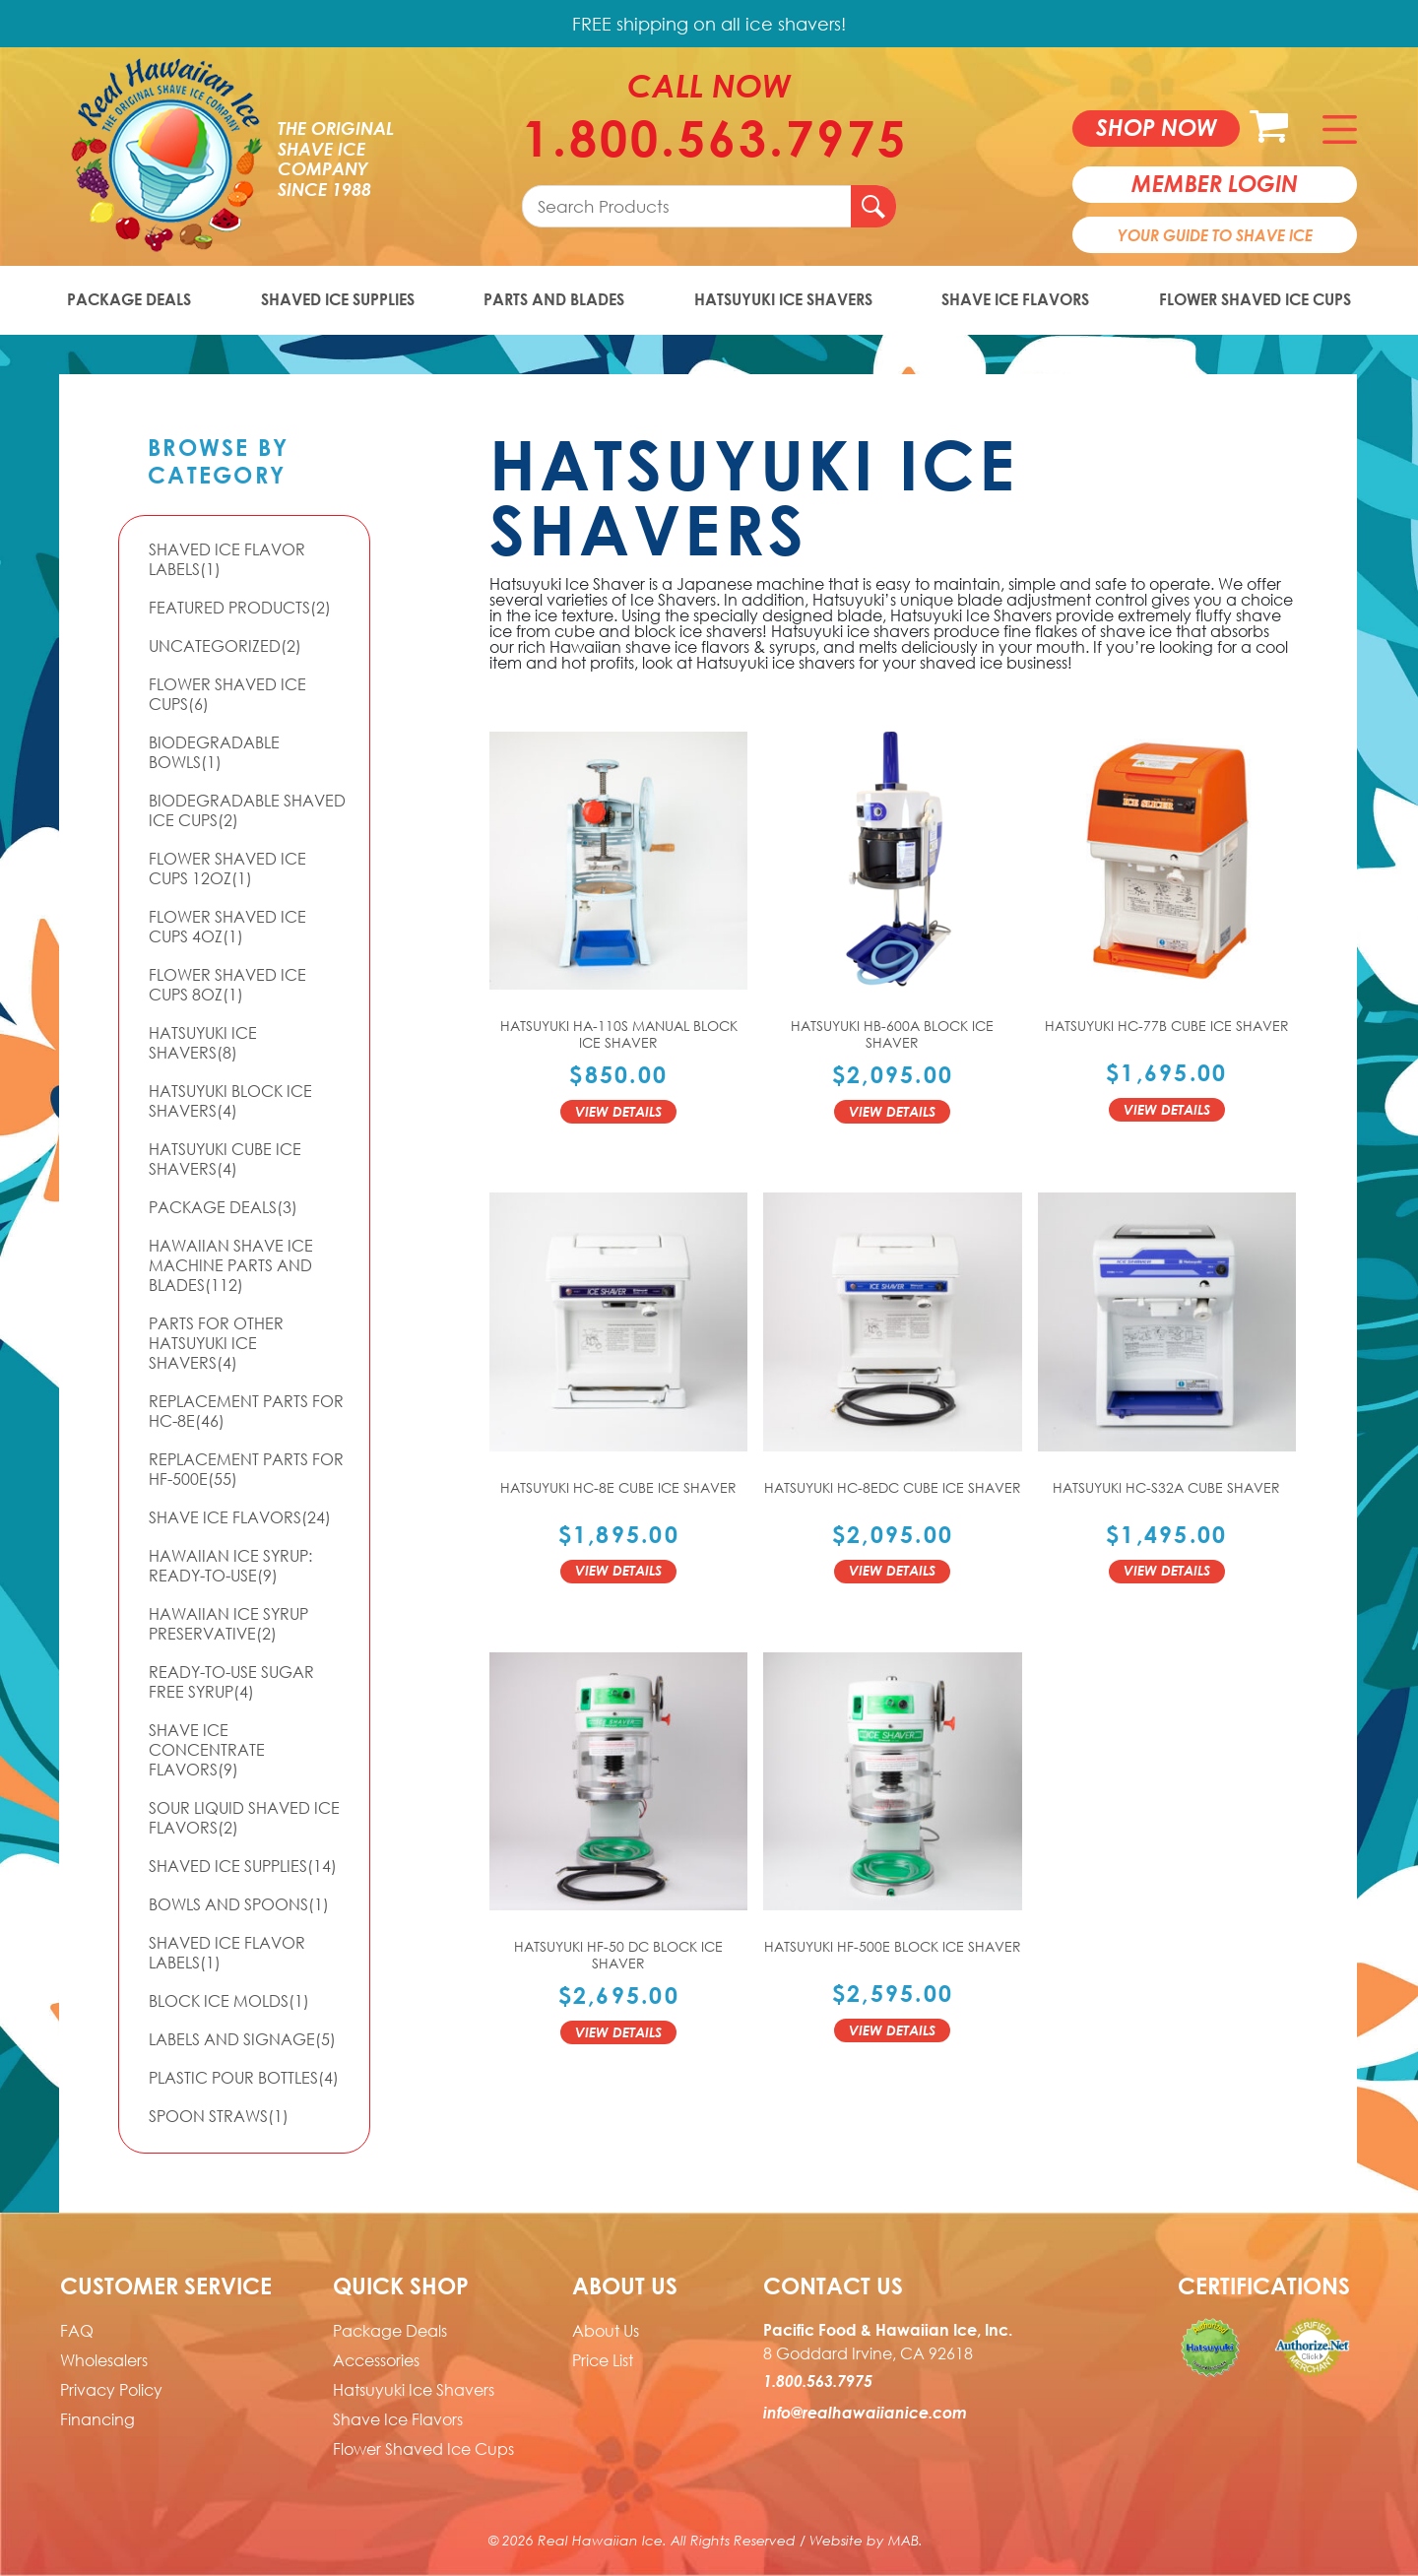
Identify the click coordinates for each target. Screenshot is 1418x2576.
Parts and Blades (553, 299)
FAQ (77, 2331)
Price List (602, 2360)
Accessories (376, 2360)
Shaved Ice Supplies (338, 299)
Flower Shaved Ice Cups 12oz (227, 868)
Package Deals (129, 299)
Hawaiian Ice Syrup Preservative (228, 1623)
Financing (97, 2419)
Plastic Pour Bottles (244, 2078)
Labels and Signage (242, 2039)
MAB (903, 2540)
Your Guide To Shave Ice (1215, 235)
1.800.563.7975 (709, 138)
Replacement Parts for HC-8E (246, 1411)
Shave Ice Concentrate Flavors (207, 1749)
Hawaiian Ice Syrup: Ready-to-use (230, 1565)
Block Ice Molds (229, 2001)
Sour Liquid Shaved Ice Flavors (244, 1817)
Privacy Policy (111, 2390)
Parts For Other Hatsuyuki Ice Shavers (216, 1343)
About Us (605, 2331)
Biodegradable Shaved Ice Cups (247, 810)
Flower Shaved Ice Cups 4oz (227, 926)
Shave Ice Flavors (1015, 299)
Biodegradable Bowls (214, 752)
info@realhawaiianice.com (865, 2412)
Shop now (1156, 127)
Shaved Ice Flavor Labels (227, 559)
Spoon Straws (219, 2116)
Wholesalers (104, 2360)
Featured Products (240, 607)
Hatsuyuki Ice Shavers (783, 299)
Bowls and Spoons (239, 1904)
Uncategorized (225, 646)
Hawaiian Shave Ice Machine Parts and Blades (231, 1265)
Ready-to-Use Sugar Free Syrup (231, 1682)
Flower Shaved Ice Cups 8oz (227, 984)
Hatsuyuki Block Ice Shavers (230, 1101)
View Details (618, 1111)
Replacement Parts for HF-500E (246, 1469)
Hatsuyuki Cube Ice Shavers (225, 1159)
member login (1214, 183)
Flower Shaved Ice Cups (1255, 299)
